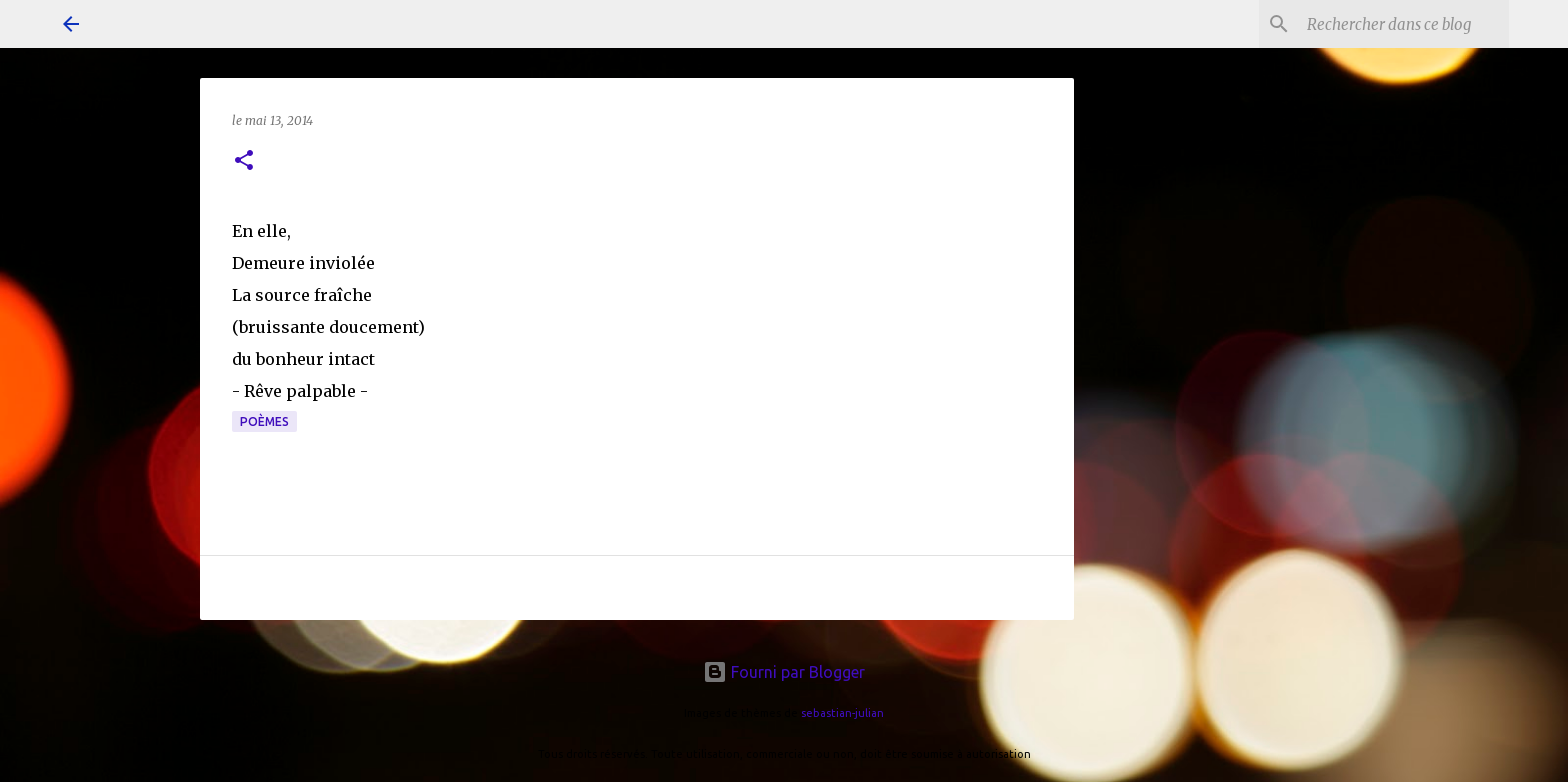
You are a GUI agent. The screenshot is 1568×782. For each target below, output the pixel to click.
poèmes (264, 421)
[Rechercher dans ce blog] (1404, 24)
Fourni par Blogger (784, 672)
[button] (244, 161)
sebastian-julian (842, 713)
